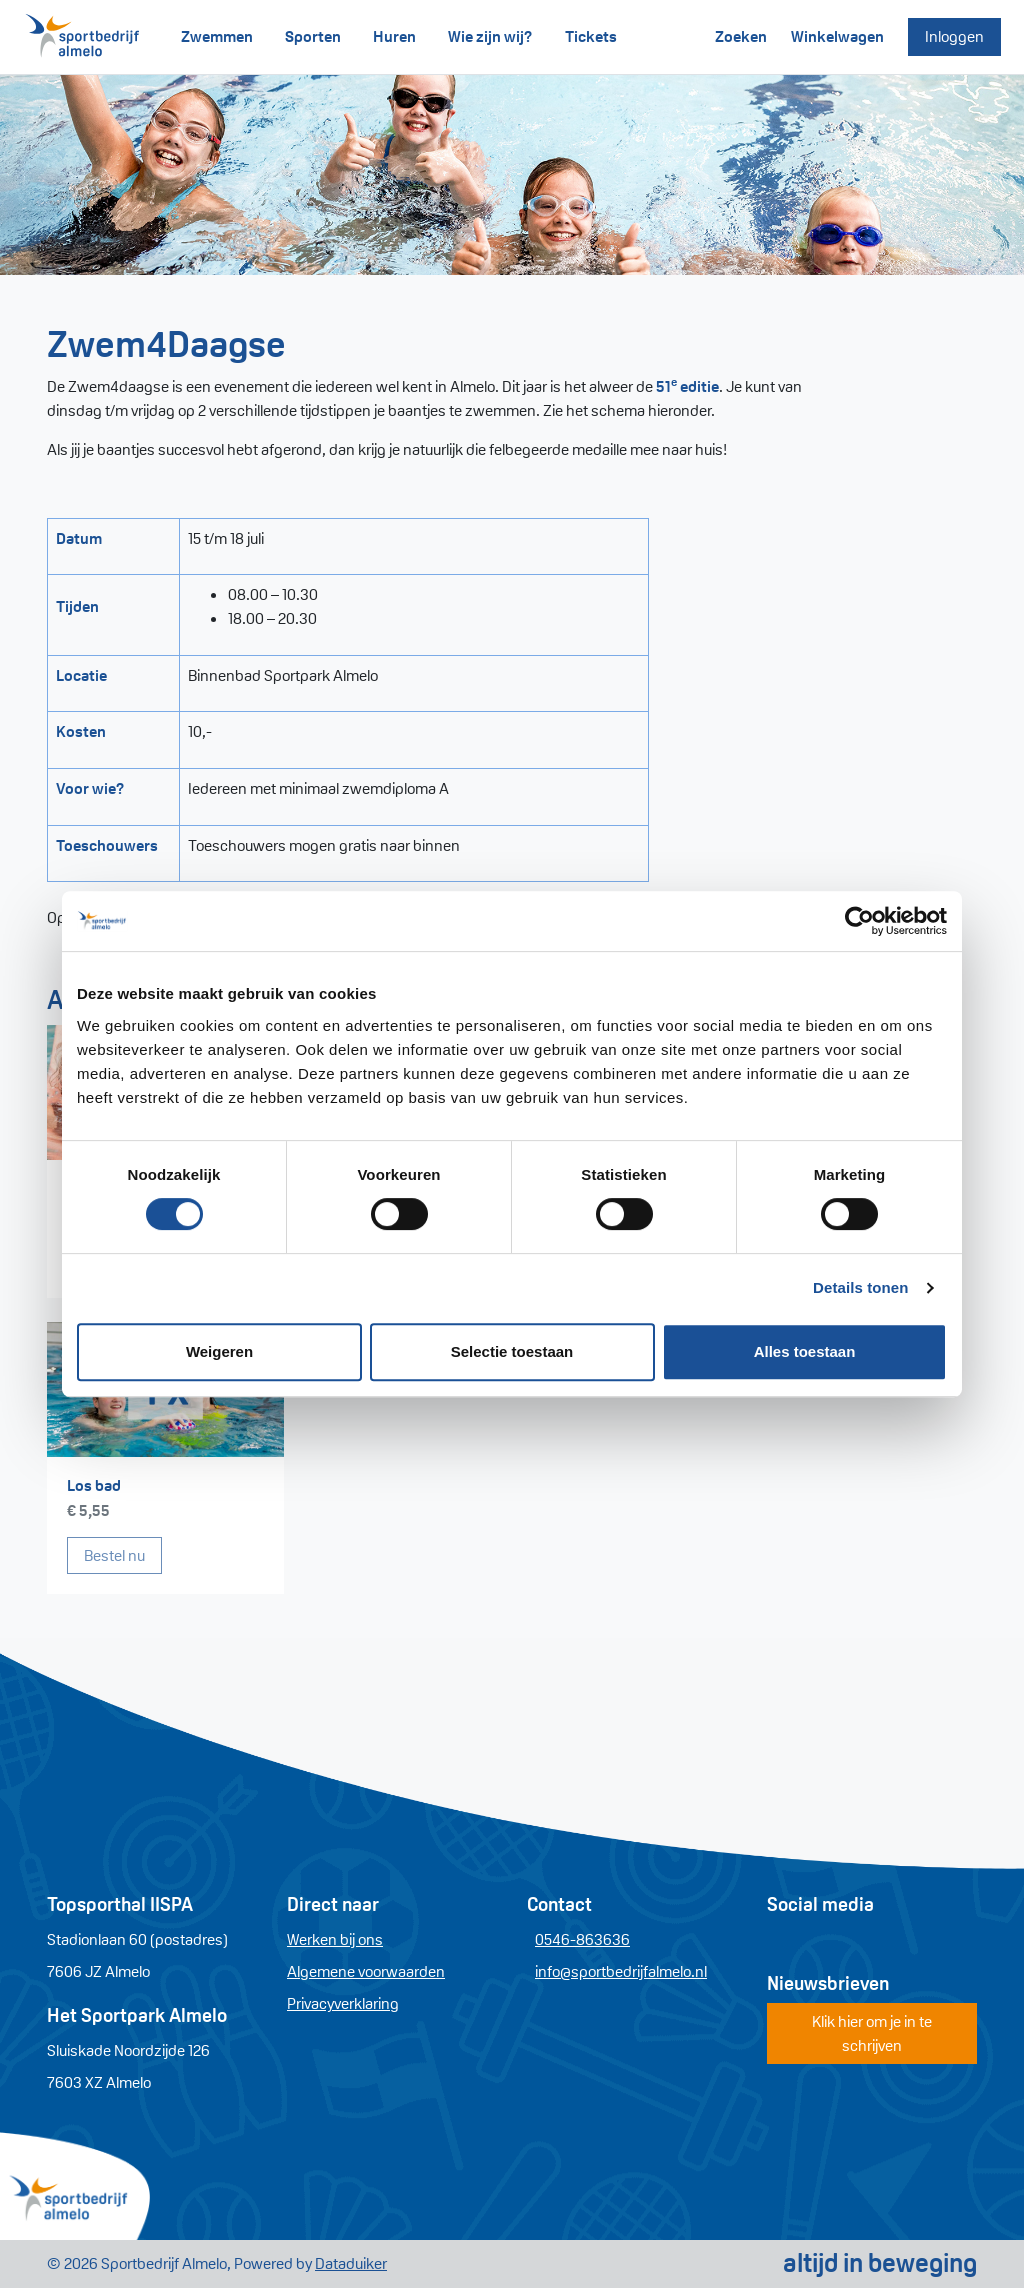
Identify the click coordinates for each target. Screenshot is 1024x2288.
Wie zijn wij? (490, 36)
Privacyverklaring (343, 2003)
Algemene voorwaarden (366, 1971)
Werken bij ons (335, 1939)
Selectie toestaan (512, 1351)
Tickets (591, 36)
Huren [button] (394, 36)
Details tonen (860, 1287)
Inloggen (954, 36)
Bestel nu (123, 1554)
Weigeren (219, 1351)
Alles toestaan (805, 1351)
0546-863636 (582, 1939)
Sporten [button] (313, 36)
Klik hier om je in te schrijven (872, 2033)
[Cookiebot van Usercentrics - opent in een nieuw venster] (859, 921)
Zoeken (741, 36)
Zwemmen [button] (217, 36)
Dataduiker (351, 2263)
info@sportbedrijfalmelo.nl (621, 1971)
